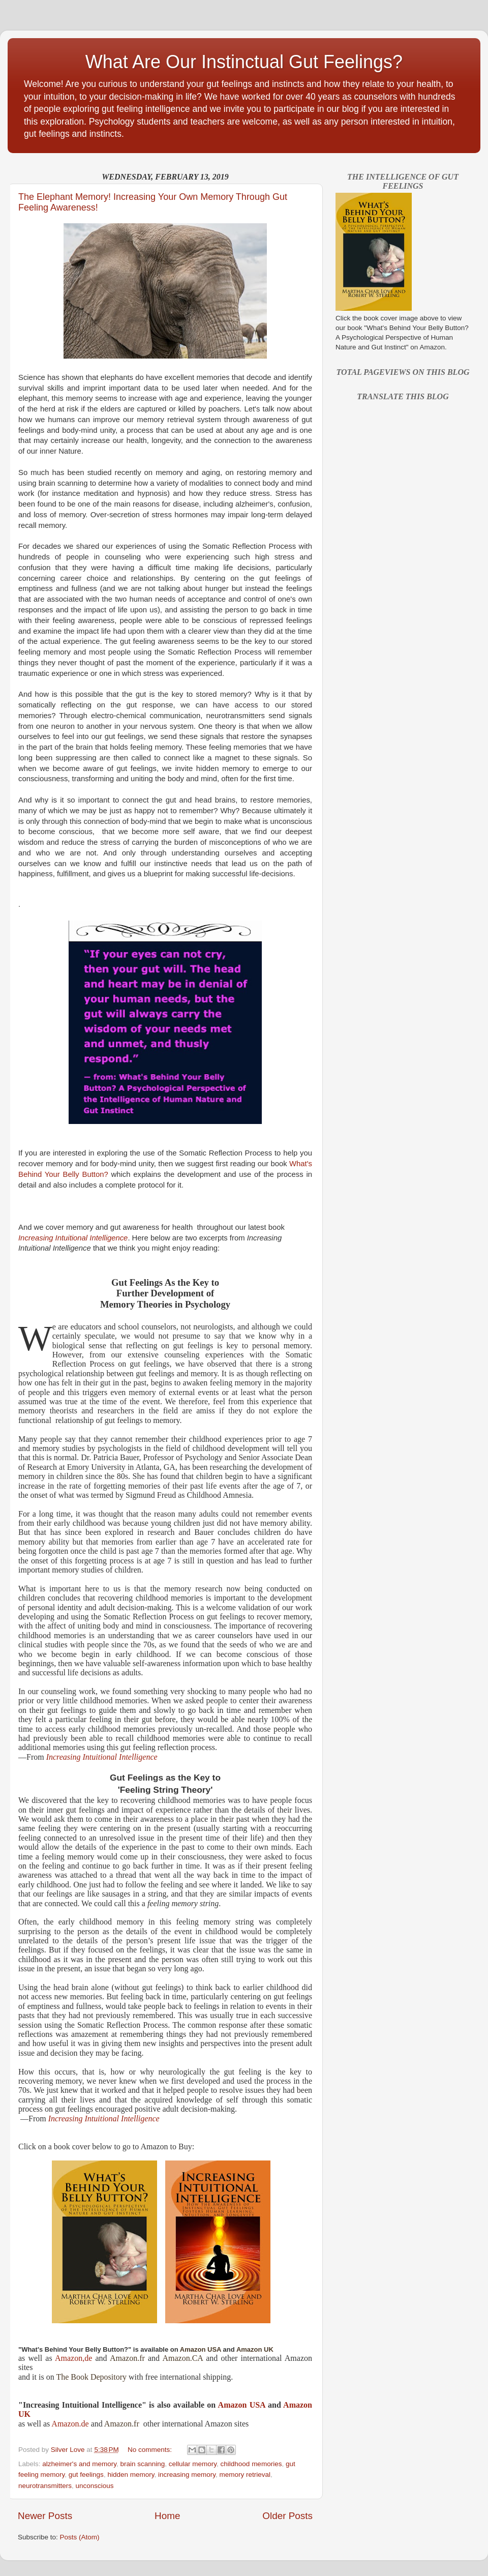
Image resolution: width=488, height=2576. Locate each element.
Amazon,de (75, 2358)
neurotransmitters (45, 2486)
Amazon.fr (127, 2358)
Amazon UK (254, 2349)
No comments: (151, 2449)
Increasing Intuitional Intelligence (102, 1757)
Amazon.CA (182, 2358)
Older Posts (287, 2515)
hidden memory (130, 2474)
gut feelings (86, 2474)
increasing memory (187, 2474)
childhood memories (251, 2464)
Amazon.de (69, 2423)
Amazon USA (241, 2405)
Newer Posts (45, 2515)
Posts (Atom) (80, 2537)
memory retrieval (245, 2474)
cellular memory (193, 2464)
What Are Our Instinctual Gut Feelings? (244, 61)
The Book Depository (91, 2377)
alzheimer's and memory (79, 2464)
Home (167, 2515)
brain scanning (142, 2464)
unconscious (95, 2486)
